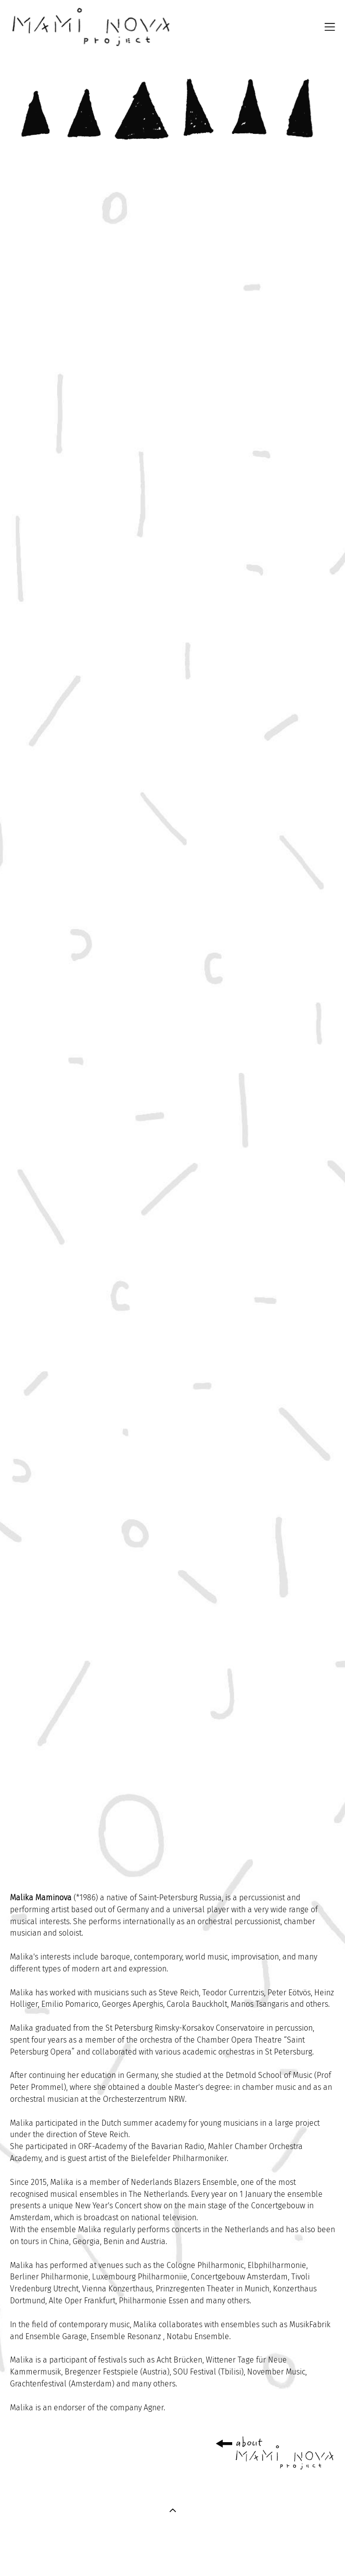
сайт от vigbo (172, 2553)
